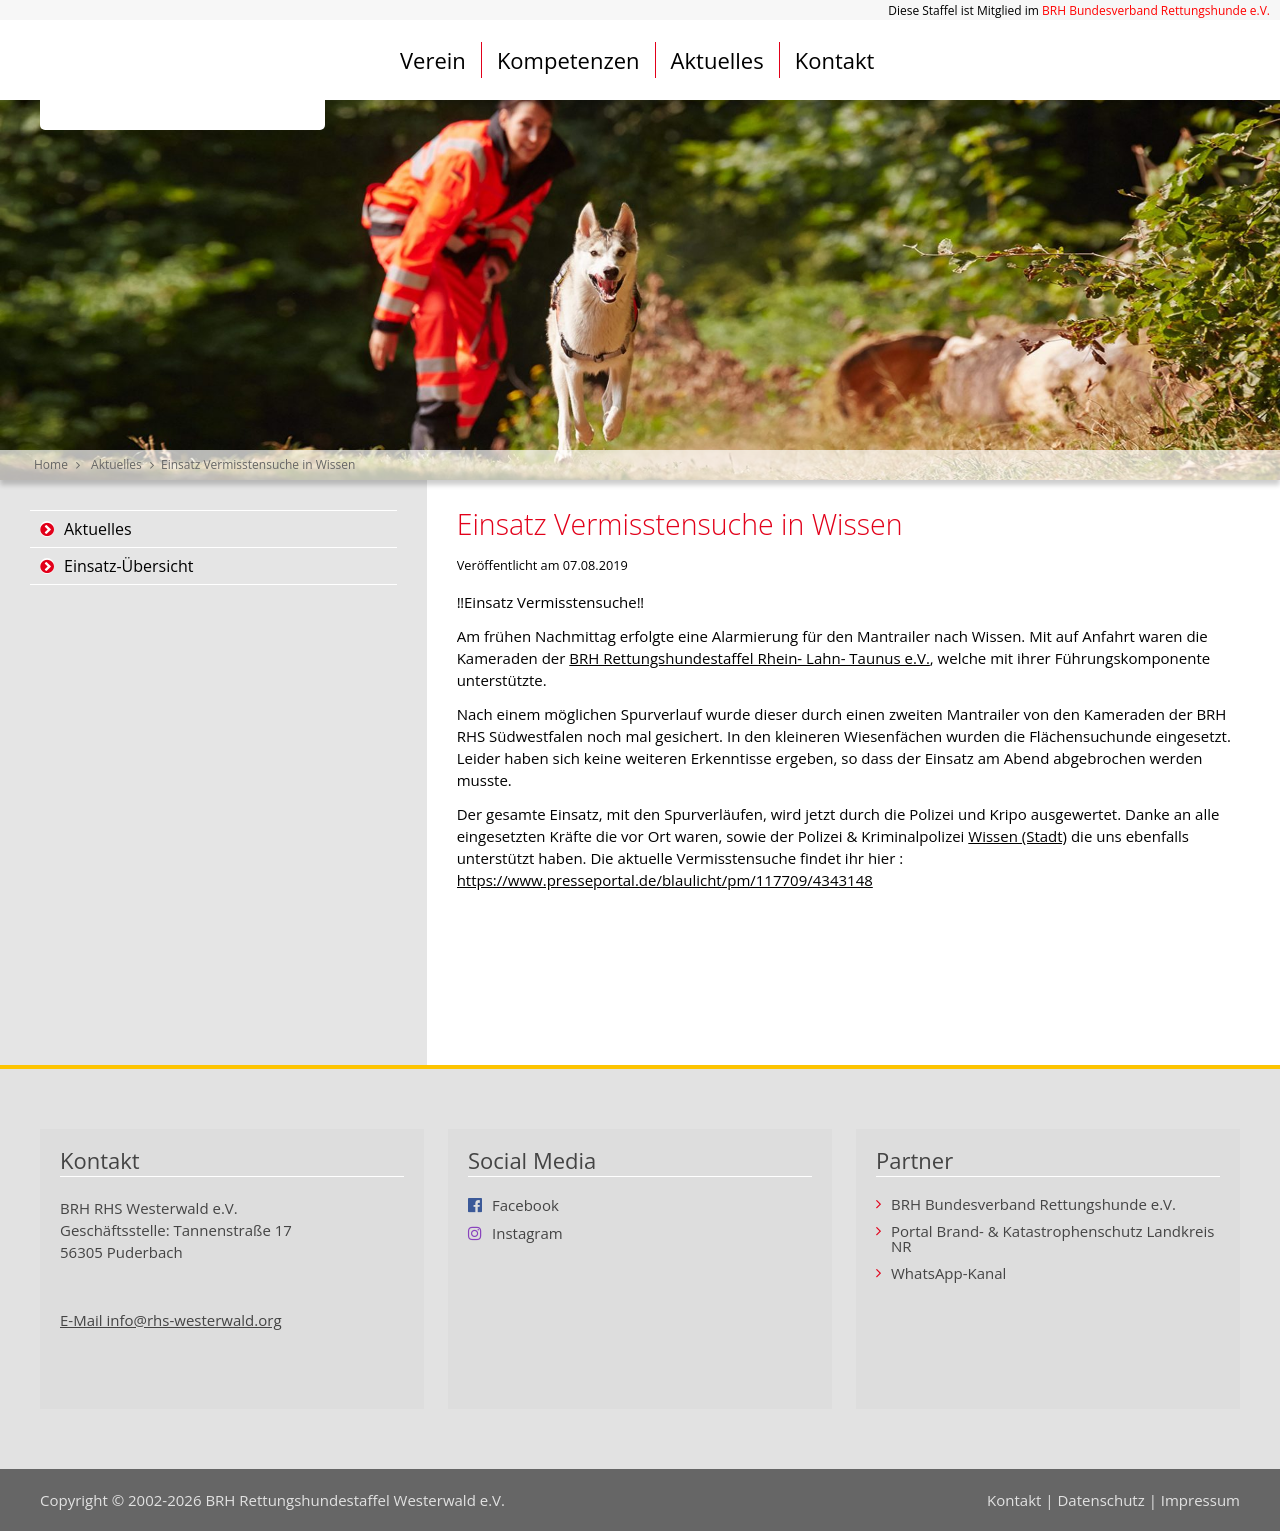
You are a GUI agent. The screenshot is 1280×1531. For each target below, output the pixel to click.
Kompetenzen (568, 60)
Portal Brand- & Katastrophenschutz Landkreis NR (1052, 1239)
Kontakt (835, 60)
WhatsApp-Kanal (948, 1273)
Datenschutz (1100, 1500)
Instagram (527, 1233)
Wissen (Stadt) (1017, 836)
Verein (433, 60)
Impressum (1200, 1500)
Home (51, 464)
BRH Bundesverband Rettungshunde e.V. (1156, 10)
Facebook (525, 1205)
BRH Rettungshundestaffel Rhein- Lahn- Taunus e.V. (749, 658)
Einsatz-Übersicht (128, 566)
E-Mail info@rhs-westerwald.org (171, 1320)
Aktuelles (717, 60)
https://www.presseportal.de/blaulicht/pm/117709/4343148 (665, 880)
